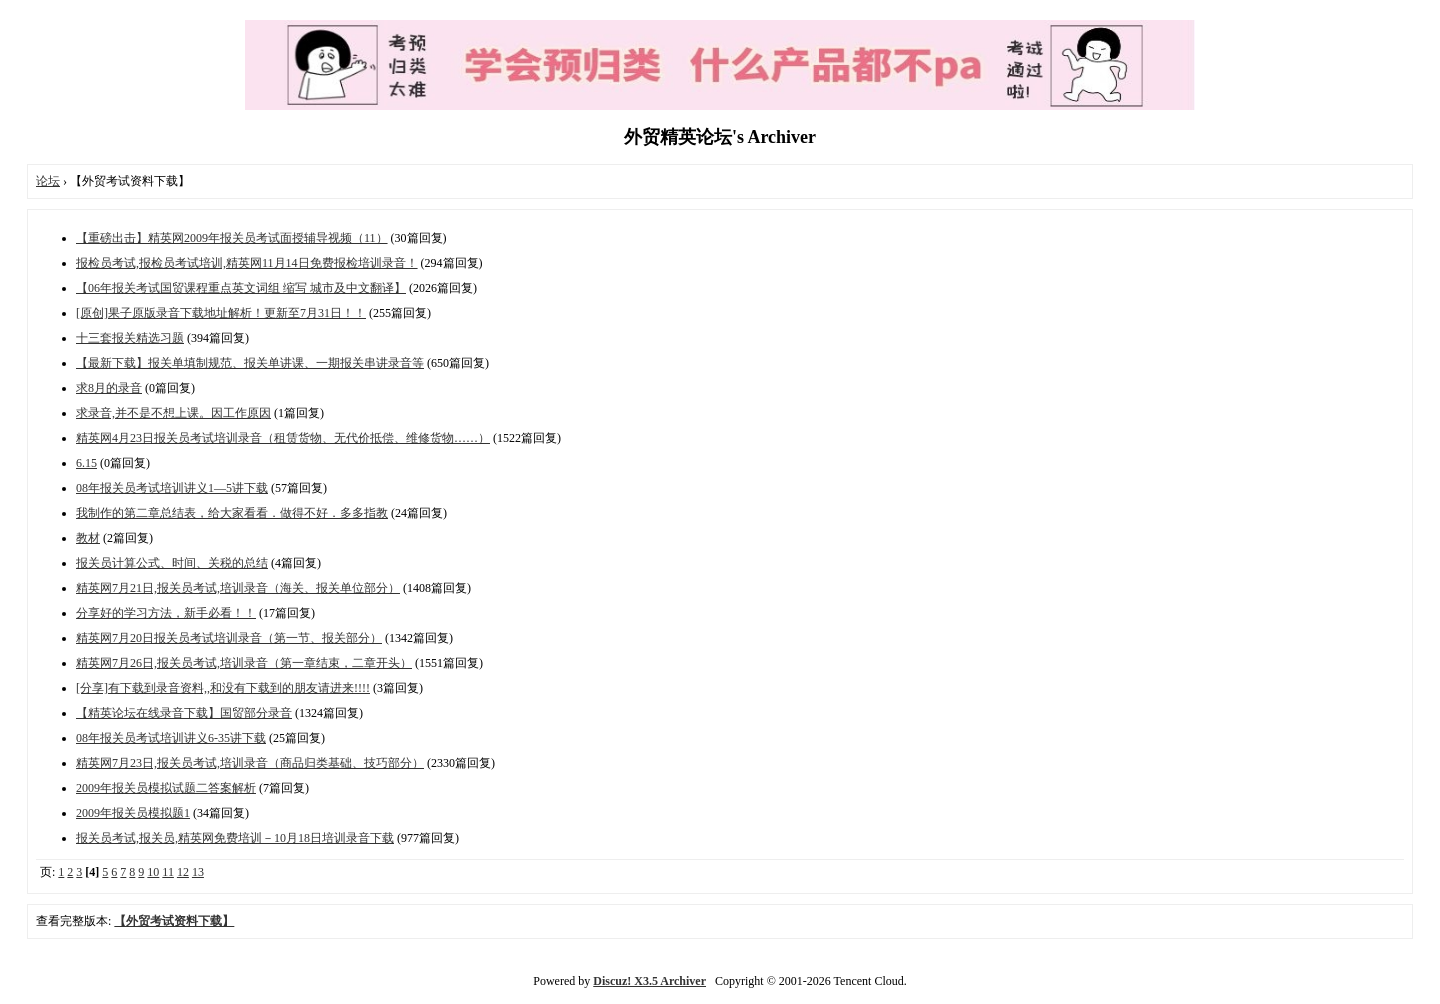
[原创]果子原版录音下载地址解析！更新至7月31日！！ (221, 313)
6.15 (86, 463)
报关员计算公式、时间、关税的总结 (172, 563)
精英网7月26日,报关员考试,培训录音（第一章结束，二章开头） (244, 663)
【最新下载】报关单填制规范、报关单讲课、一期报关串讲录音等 (250, 363)
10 (153, 872)
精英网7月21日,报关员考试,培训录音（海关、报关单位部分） (238, 588)
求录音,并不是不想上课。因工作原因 (173, 413)
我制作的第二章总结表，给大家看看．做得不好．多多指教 (232, 513)
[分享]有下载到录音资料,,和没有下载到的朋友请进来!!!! (223, 688)
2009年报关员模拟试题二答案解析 (166, 788)
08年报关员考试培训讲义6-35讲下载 (171, 738)
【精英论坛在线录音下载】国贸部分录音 (184, 713)
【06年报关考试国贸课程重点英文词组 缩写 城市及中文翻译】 (241, 288)
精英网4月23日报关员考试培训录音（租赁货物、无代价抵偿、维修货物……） (283, 438)
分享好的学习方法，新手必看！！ (166, 613)
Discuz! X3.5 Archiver (649, 981)
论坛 (48, 181)
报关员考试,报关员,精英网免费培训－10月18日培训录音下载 (235, 838)
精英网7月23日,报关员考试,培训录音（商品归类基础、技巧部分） (250, 763)
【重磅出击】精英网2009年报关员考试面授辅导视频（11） (232, 238)
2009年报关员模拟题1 (133, 813)
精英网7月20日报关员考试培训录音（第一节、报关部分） (229, 638)
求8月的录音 (109, 388)
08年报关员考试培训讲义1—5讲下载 (172, 488)
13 (198, 872)
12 (183, 872)
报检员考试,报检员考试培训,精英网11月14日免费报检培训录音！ (247, 263)
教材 (88, 538)
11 (168, 872)
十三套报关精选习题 (130, 338)
